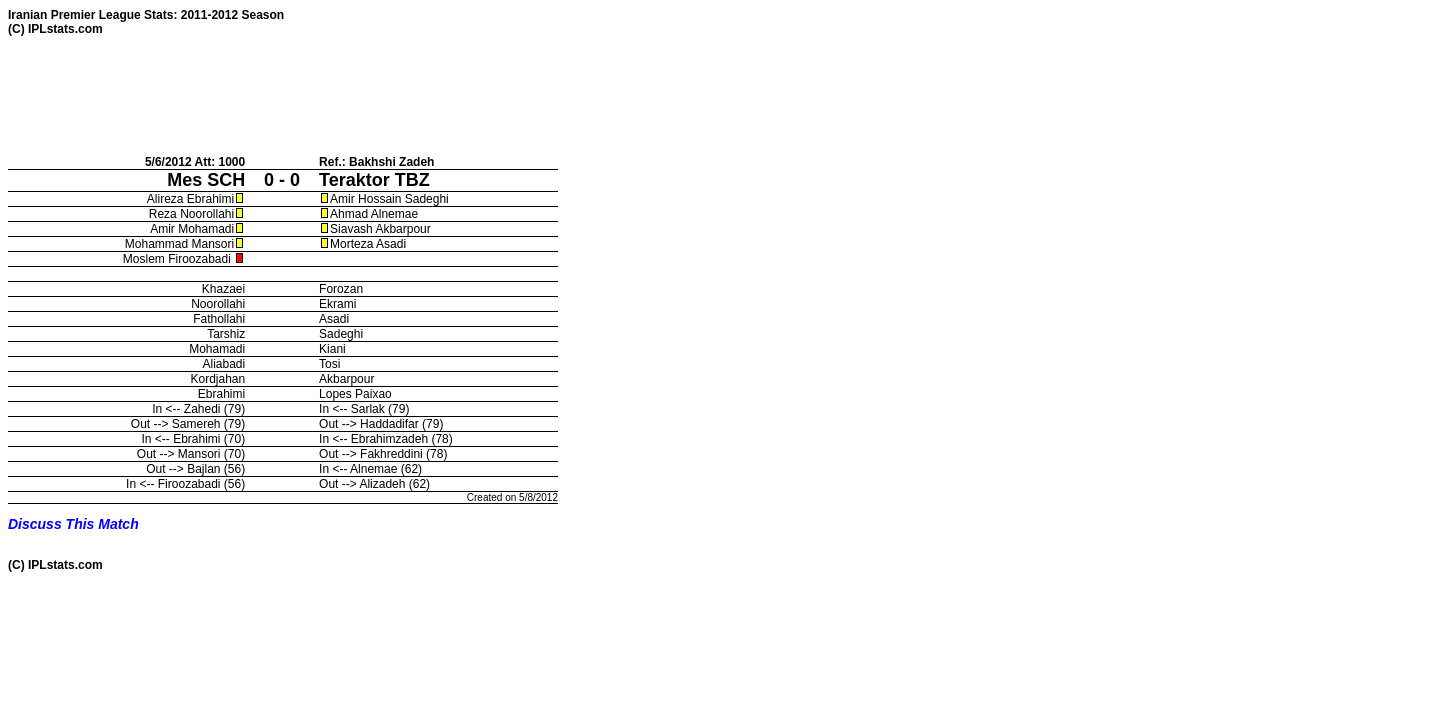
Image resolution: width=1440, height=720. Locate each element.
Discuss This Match (73, 524)
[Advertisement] (372, 95)
